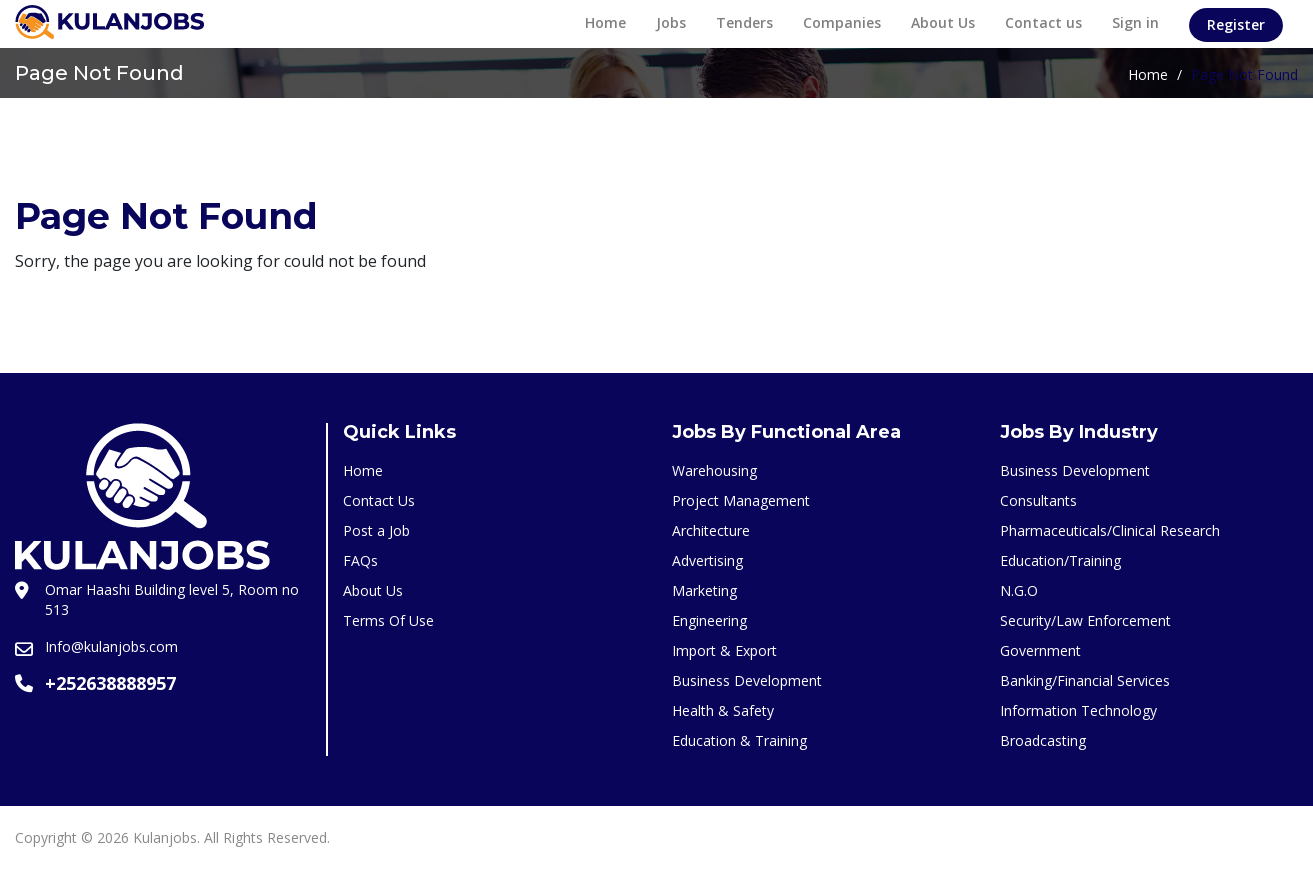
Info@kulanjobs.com (111, 646)
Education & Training (739, 740)
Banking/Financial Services (1085, 680)
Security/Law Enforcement (1085, 620)
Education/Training (1060, 560)
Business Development (747, 680)
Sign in (1135, 22)
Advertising (707, 560)
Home (605, 22)
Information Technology (1078, 710)
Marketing (704, 590)
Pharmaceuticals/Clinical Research (1110, 530)
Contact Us (379, 500)
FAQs (360, 560)
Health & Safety (723, 710)
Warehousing (714, 470)
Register (1236, 24)
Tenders (744, 22)
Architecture (711, 530)
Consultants (1038, 500)
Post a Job (376, 530)
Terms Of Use (388, 620)
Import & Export (724, 650)
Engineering (709, 620)
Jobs (671, 22)
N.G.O (1019, 590)
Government (1040, 650)
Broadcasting (1043, 740)
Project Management (741, 500)
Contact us (1043, 22)
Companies (842, 22)
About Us (943, 22)
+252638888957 (110, 683)
